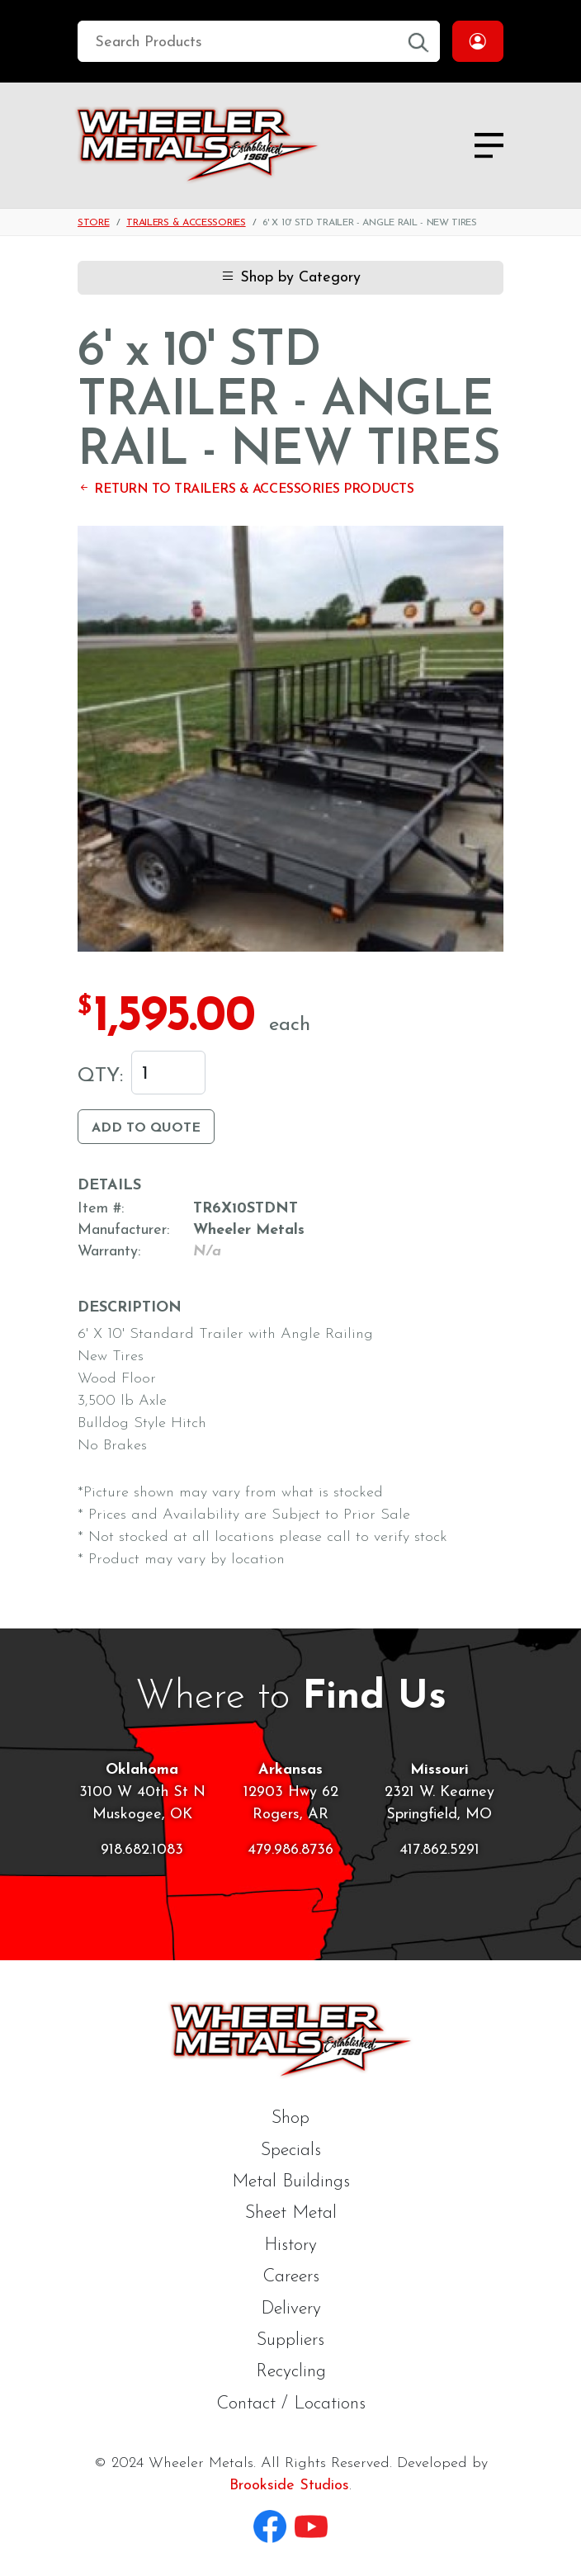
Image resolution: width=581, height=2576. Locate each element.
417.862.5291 (439, 1850)
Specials (291, 2150)
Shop (290, 2118)
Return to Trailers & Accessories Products (245, 489)
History (290, 2245)
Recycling (291, 2371)
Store (94, 223)
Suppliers (290, 2340)
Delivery (291, 2309)
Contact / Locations (291, 2404)
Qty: (100, 1076)
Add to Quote (146, 1128)
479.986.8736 (290, 1850)
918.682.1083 (142, 1850)
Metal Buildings (291, 2182)
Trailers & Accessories (185, 223)
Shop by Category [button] (290, 278)
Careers (290, 2276)
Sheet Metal (291, 2213)
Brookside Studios (289, 2485)
